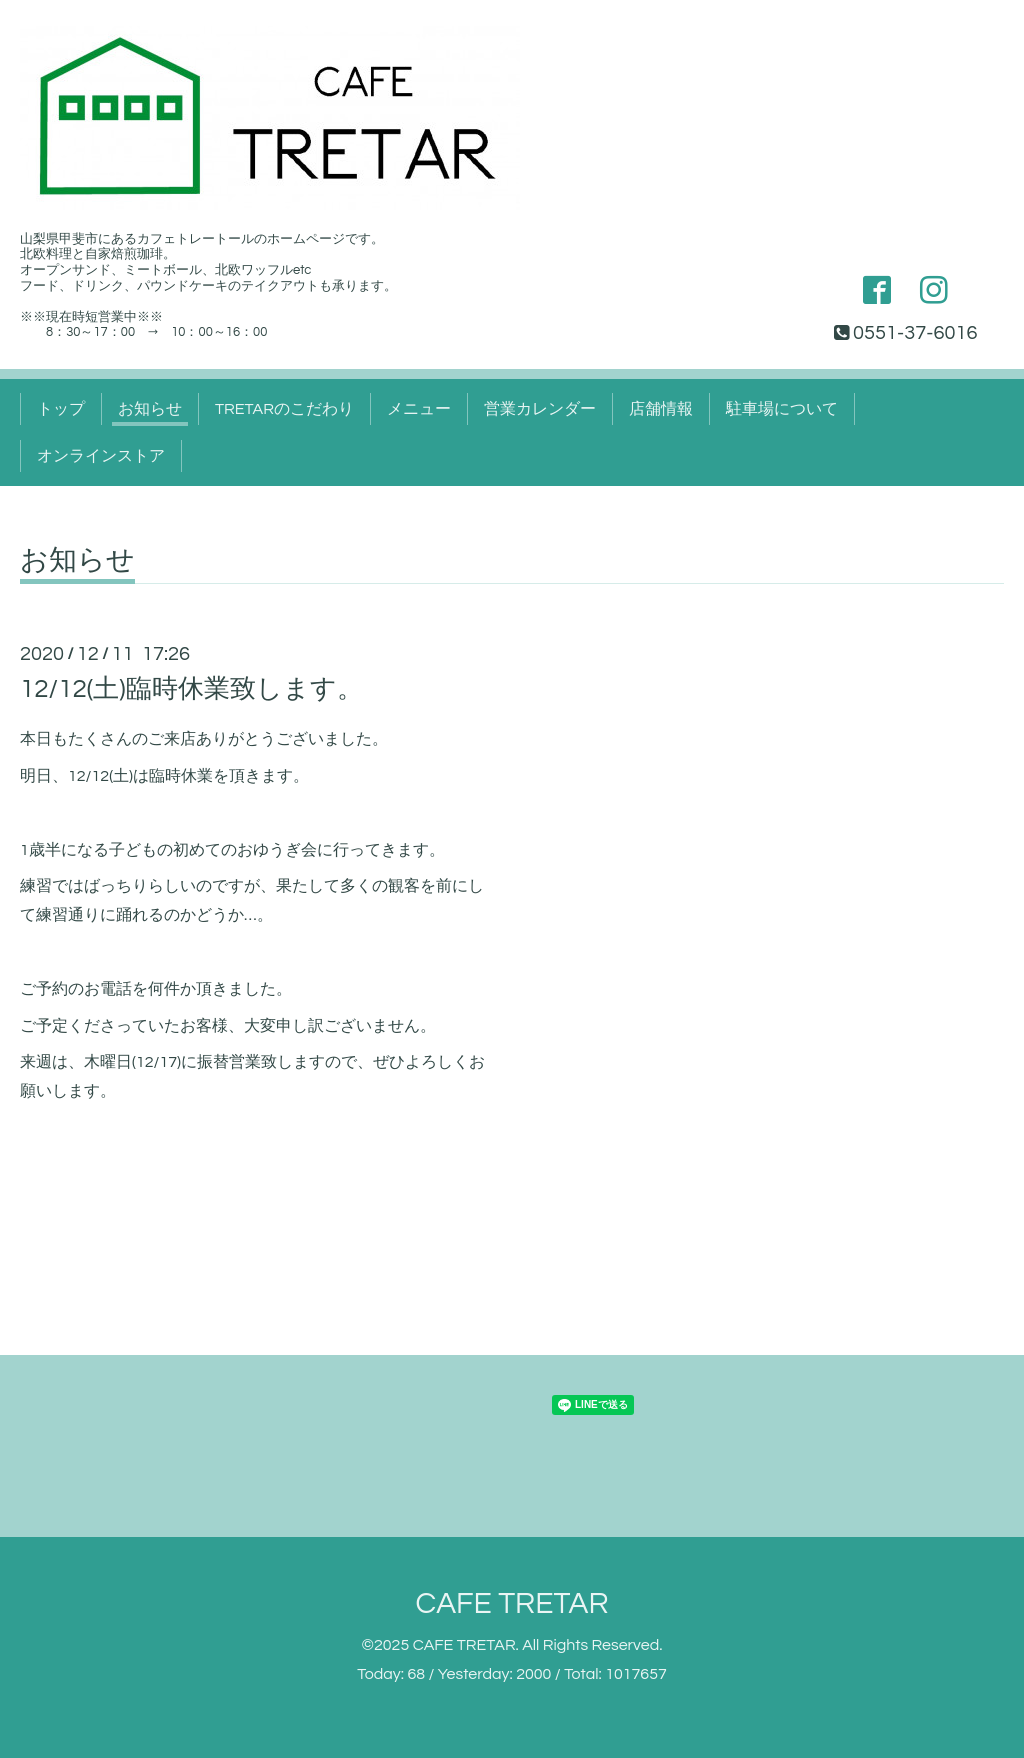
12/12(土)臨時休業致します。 (191, 689)
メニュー (419, 409)
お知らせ (150, 409)
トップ (61, 409)
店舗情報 (661, 409)
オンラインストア (101, 456)
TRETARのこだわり (284, 409)
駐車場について (782, 409)
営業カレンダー (540, 409)
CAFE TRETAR (511, 1603)
